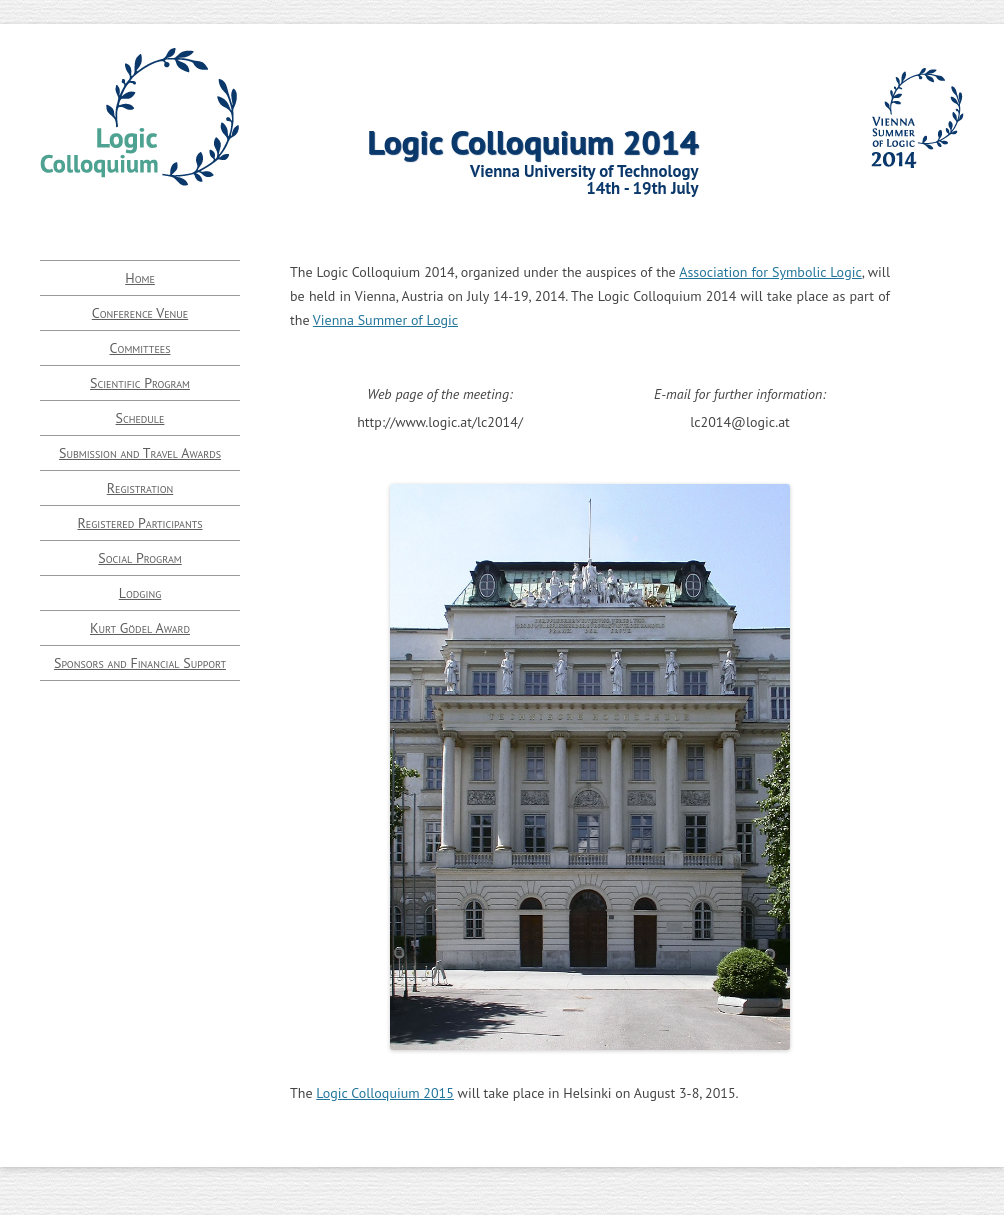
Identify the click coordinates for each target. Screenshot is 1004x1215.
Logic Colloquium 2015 (385, 1093)
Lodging (140, 593)
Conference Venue (140, 313)
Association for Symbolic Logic (770, 272)
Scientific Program (140, 383)
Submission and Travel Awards (140, 453)
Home (140, 278)
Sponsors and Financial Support (140, 663)
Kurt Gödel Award (140, 628)
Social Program (139, 558)
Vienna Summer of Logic (385, 320)
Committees (140, 348)
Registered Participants (139, 523)
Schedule (140, 418)
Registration (140, 488)
